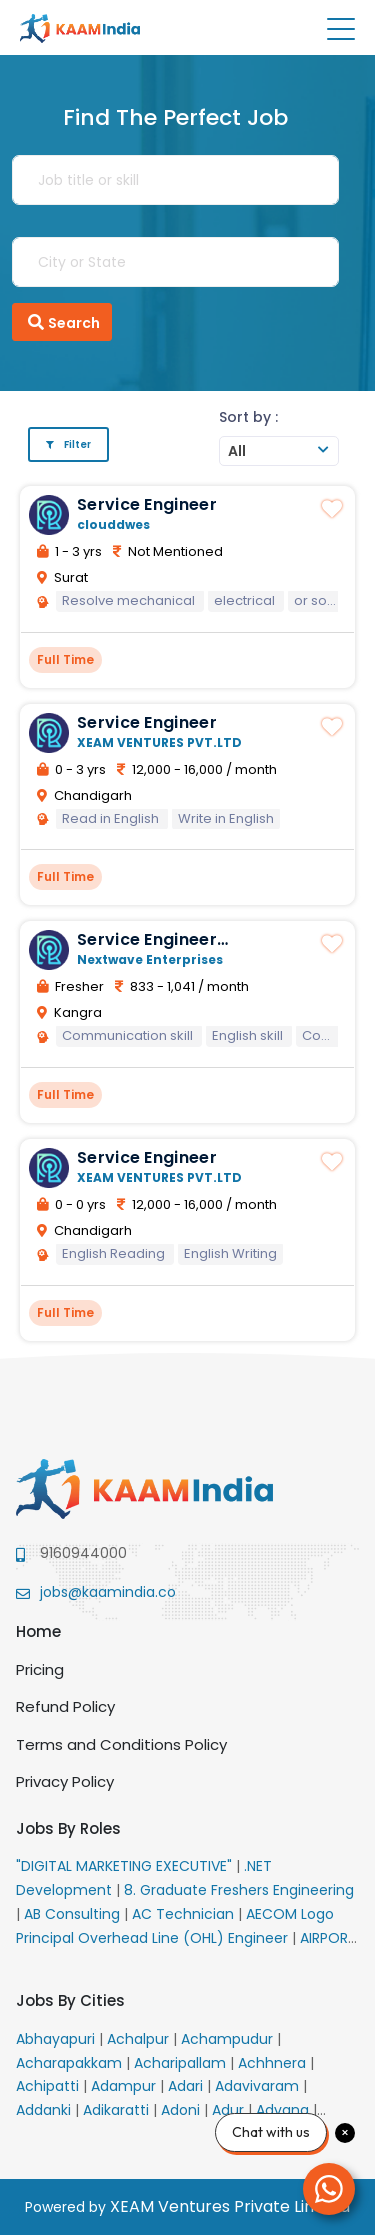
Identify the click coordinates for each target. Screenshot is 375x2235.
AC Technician (185, 1914)
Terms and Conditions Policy (121, 1744)
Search (62, 322)
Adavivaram (259, 2086)
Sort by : (248, 417)
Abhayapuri (57, 2039)
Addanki (45, 2110)
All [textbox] (237, 451)
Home (38, 1631)
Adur (230, 2110)
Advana (284, 2110)
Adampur (125, 2086)
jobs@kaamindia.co (108, 1592)
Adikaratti (118, 2110)
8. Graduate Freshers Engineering (239, 1890)
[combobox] (279, 451)
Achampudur (229, 2039)
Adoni (182, 2110)
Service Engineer (147, 504)
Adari (187, 2086)
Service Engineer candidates (147, 949)
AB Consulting (74, 1914)
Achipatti (49, 2086)
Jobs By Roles (68, 1828)
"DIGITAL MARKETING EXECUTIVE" (126, 1866)
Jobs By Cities (70, 2000)
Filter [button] (68, 444)
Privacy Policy (65, 1781)
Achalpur (140, 2039)
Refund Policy (65, 1706)
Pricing (40, 1669)
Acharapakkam (71, 2063)
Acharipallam (182, 2063)
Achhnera (274, 2063)
